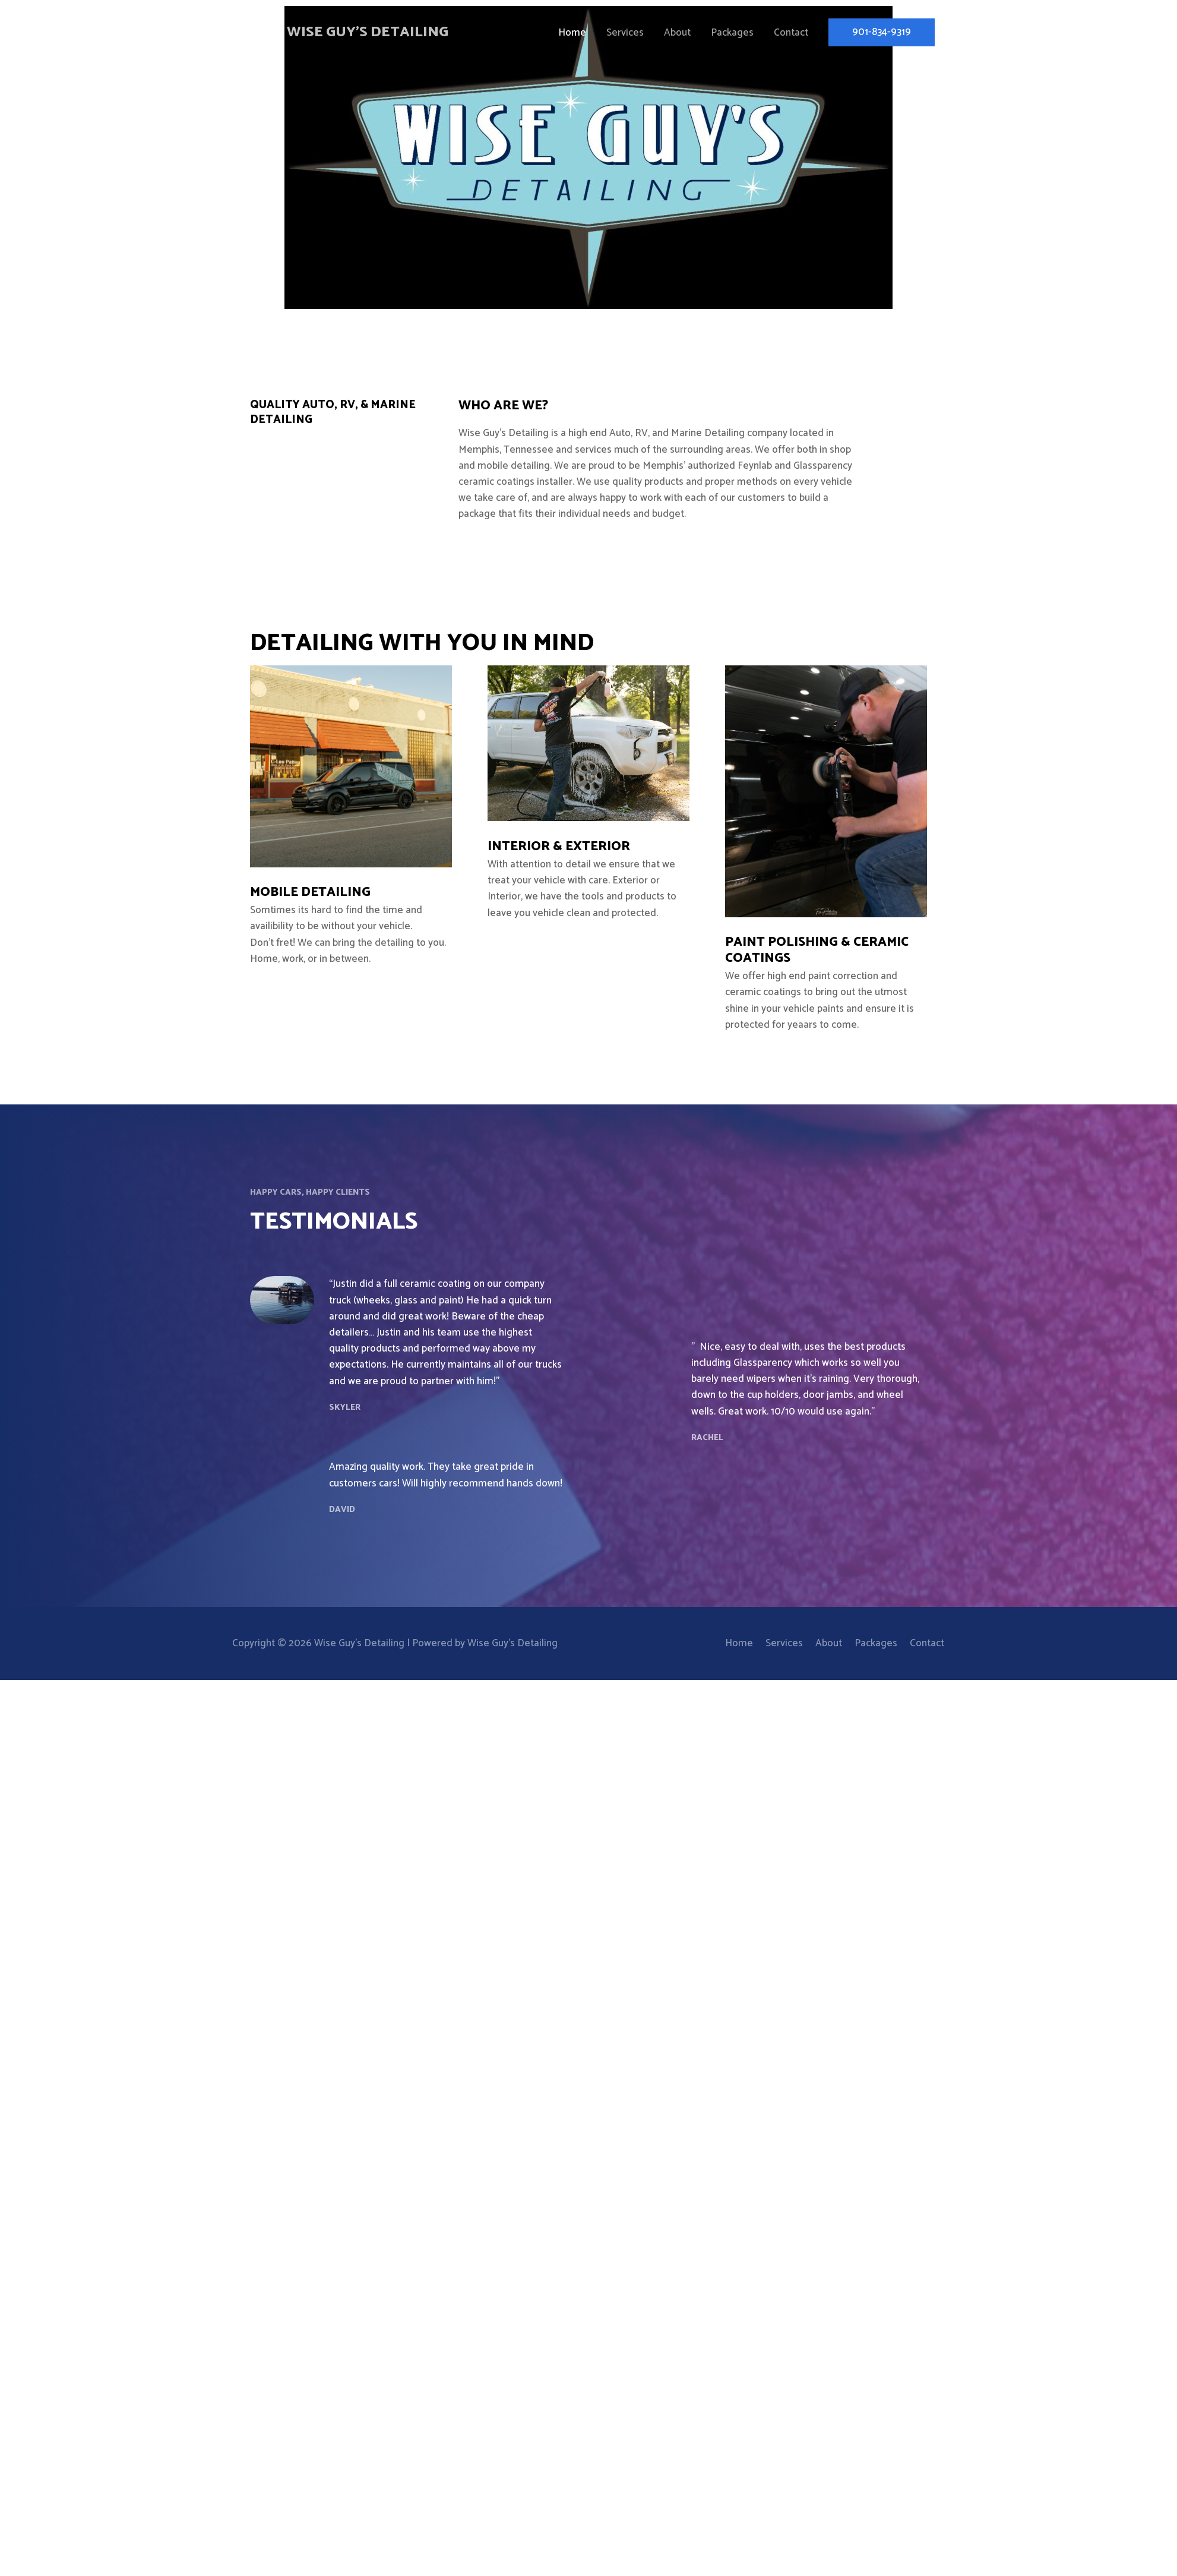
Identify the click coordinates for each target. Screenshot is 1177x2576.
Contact (791, 33)
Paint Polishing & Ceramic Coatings (817, 950)
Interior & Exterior (559, 846)
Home (572, 33)
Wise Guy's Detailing (370, 33)
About (677, 33)
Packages (732, 33)
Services (625, 33)
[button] (881, 33)
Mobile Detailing (310, 892)
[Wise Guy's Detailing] (255, 32)
